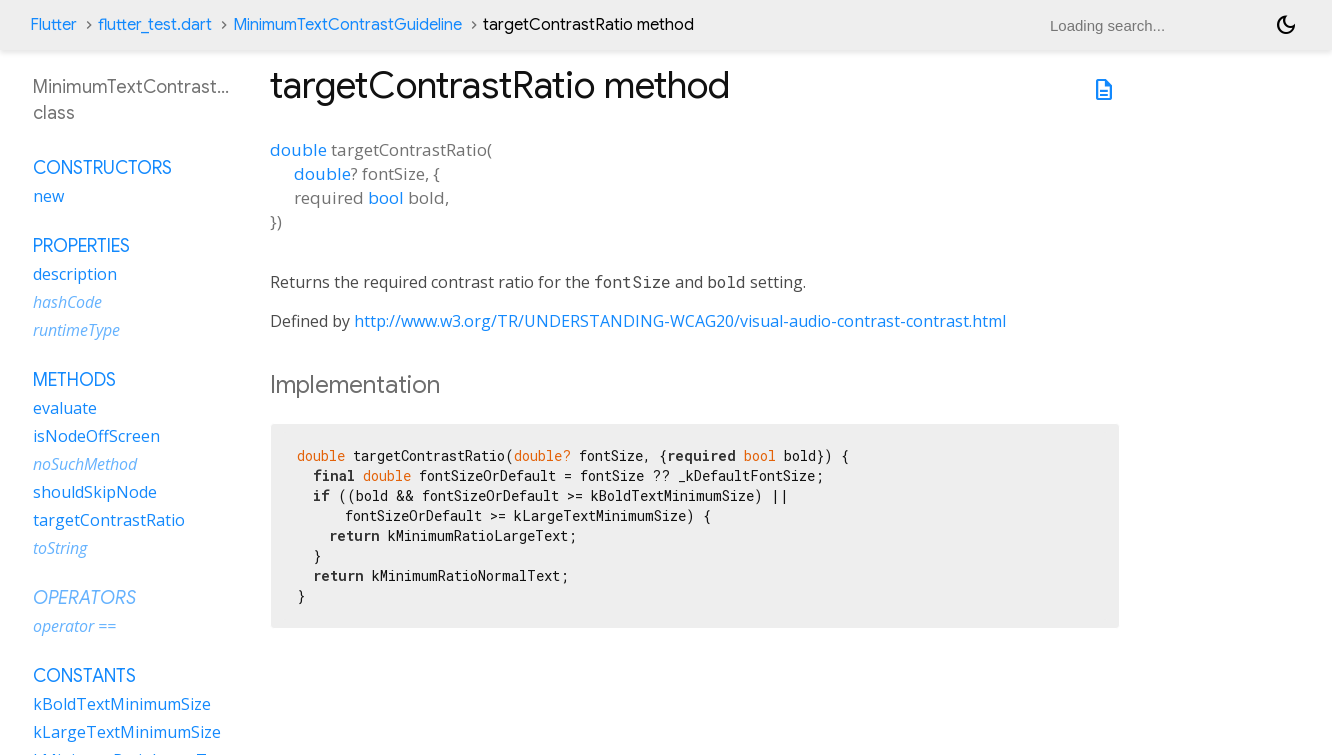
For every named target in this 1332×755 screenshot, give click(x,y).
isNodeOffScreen (96, 436)
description (75, 274)
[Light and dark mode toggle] (1286, 25)
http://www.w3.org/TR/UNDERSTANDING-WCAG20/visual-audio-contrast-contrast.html (680, 321)
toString (60, 548)
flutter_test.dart (155, 25)
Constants (84, 676)
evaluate (65, 408)
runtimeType (76, 330)
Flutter (53, 25)
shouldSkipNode (95, 492)
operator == (74, 626)
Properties (81, 246)
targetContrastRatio (109, 520)
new (48, 196)
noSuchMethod (85, 464)
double (298, 149)
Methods (74, 380)
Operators (84, 598)
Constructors (102, 168)
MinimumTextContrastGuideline (347, 25)
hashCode (67, 302)
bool (386, 197)
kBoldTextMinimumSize (122, 704)
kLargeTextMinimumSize (127, 732)
